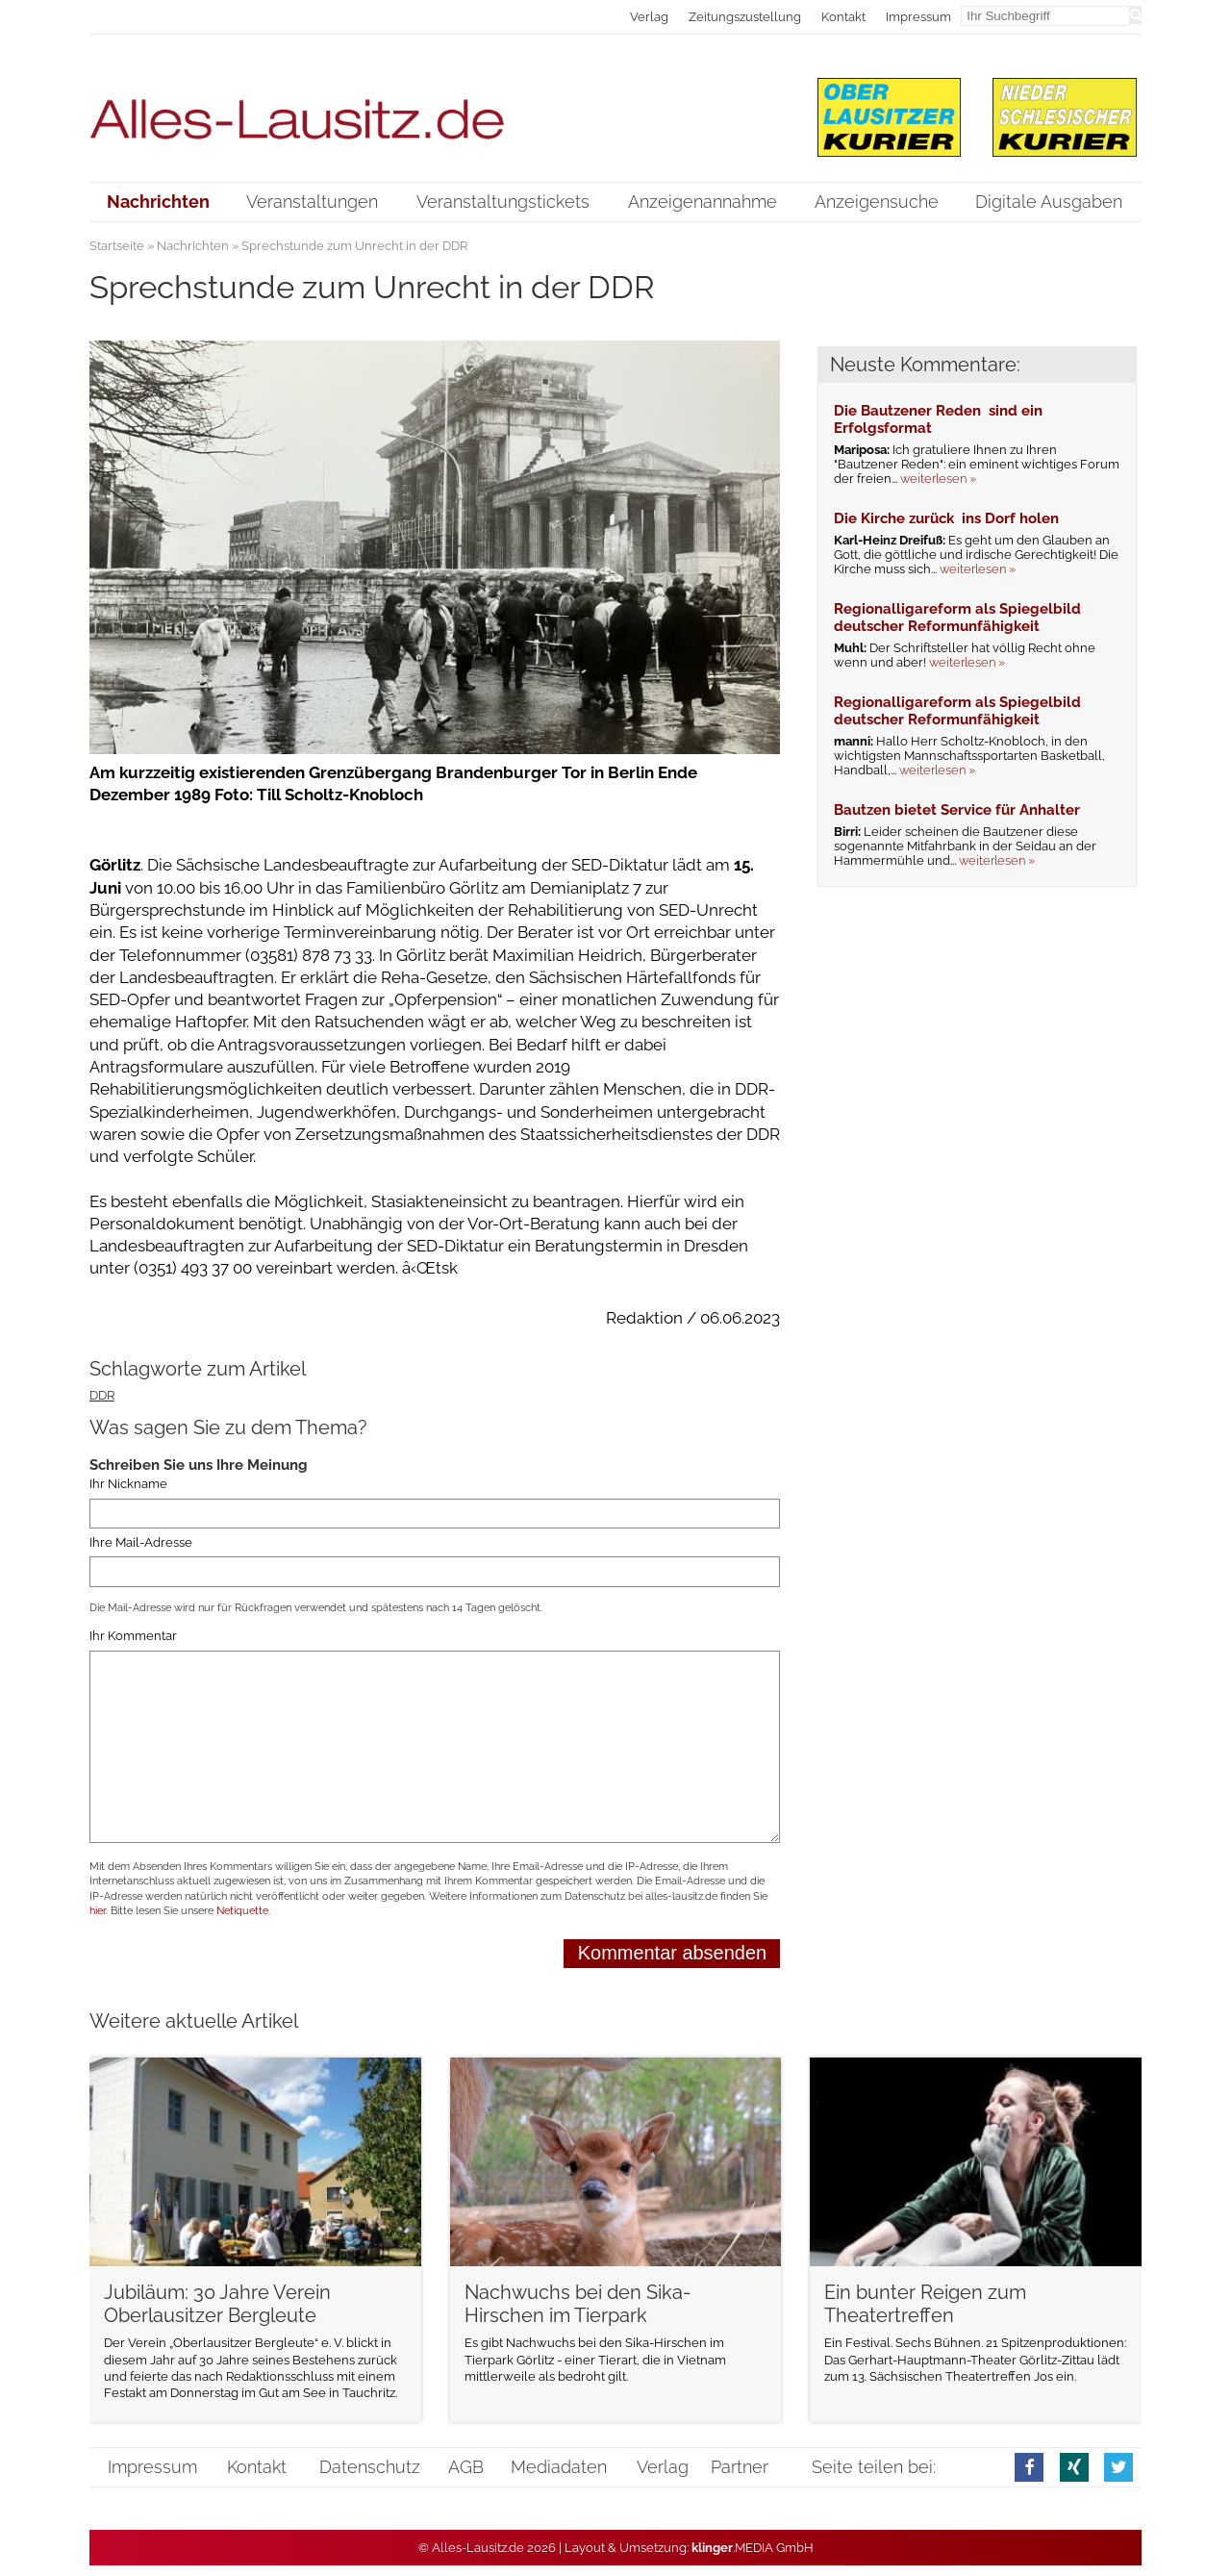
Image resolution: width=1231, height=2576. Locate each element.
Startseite (116, 246)
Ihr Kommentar (133, 1636)
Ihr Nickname (128, 1484)
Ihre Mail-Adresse (140, 1542)
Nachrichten (193, 246)
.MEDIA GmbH (752, 2547)
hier (97, 1911)
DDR (101, 1395)
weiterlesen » (938, 478)
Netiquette (242, 1911)
